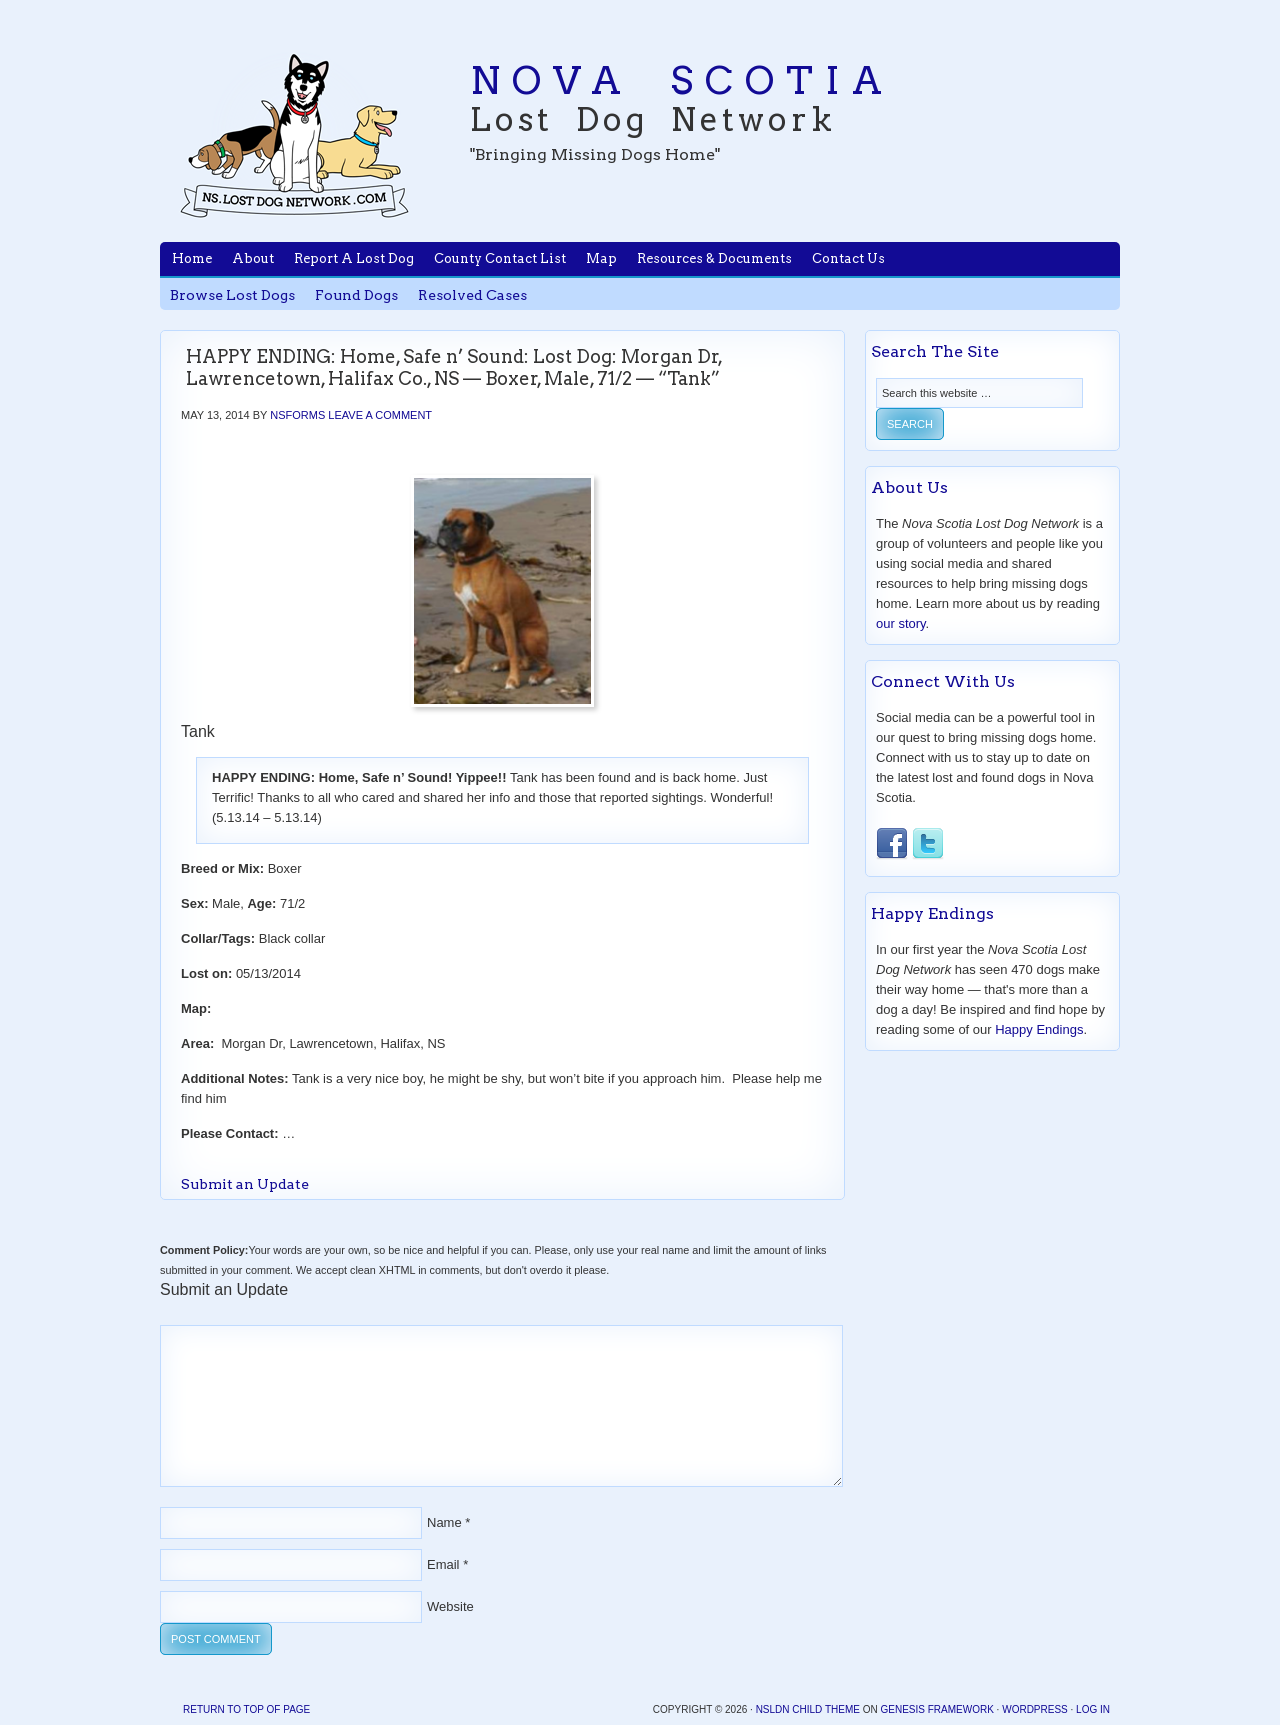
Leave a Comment (380, 415)
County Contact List (500, 258)
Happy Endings (1039, 1029)
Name (444, 1522)
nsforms (297, 415)
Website (450, 1606)
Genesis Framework (936, 1709)
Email (443, 1564)
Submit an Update (245, 1184)
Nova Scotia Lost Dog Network (295, 135)
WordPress (1035, 1709)
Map (601, 258)
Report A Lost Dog (354, 258)
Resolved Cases (472, 295)
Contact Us (848, 258)
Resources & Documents (714, 258)
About (253, 258)
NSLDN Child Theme (808, 1709)
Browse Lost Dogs (232, 295)
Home (192, 258)
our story (901, 623)
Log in (1093, 1709)
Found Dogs (356, 295)
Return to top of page (246, 1709)
